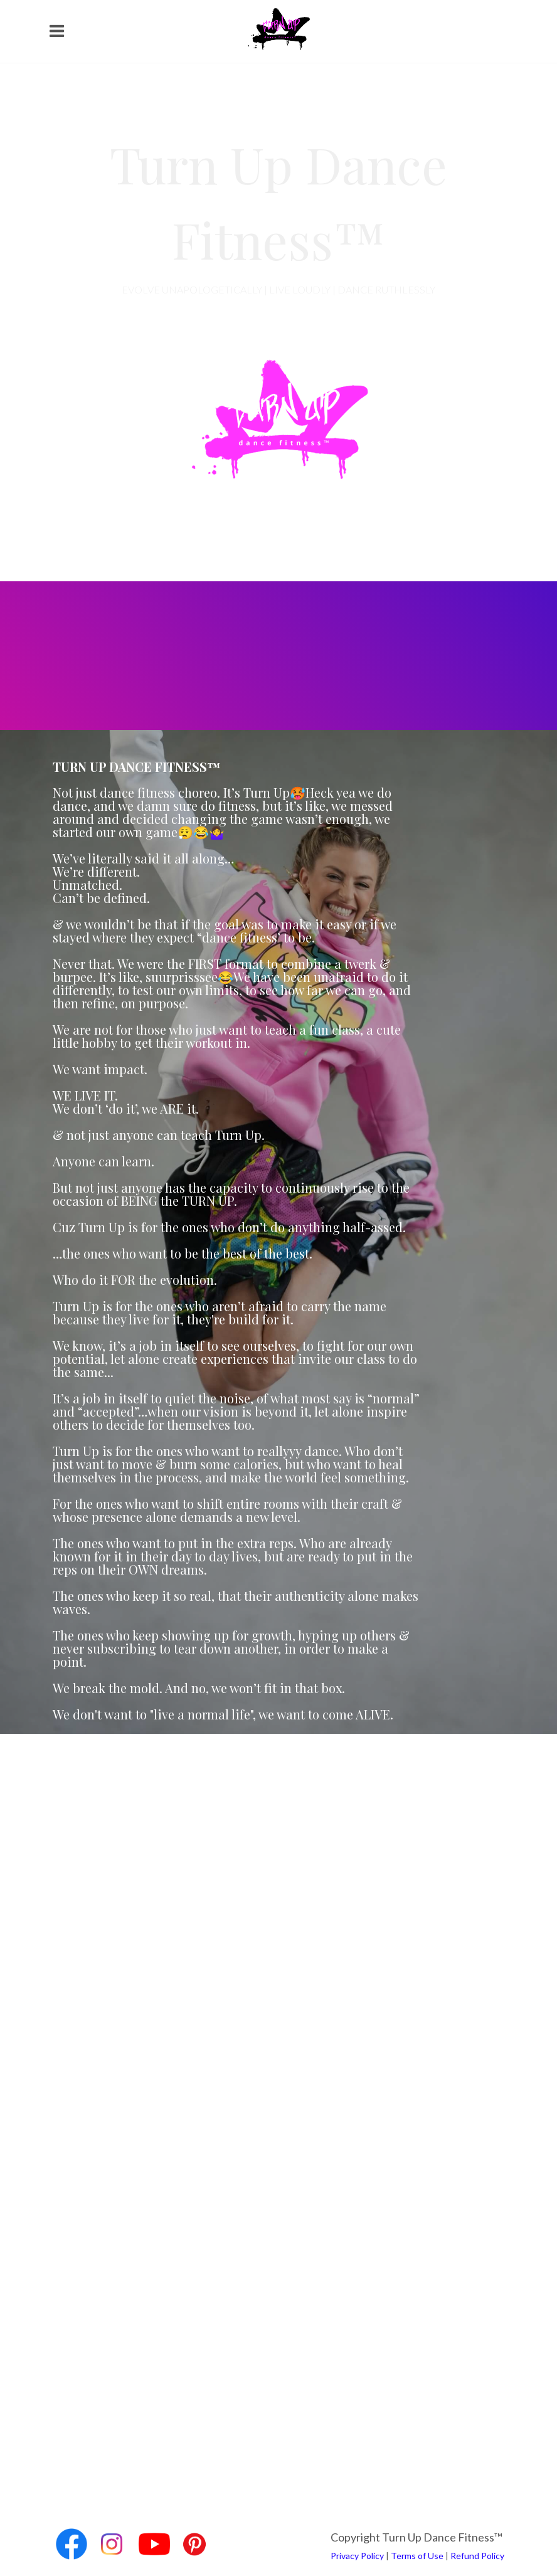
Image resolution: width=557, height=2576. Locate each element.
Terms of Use (417, 2555)
